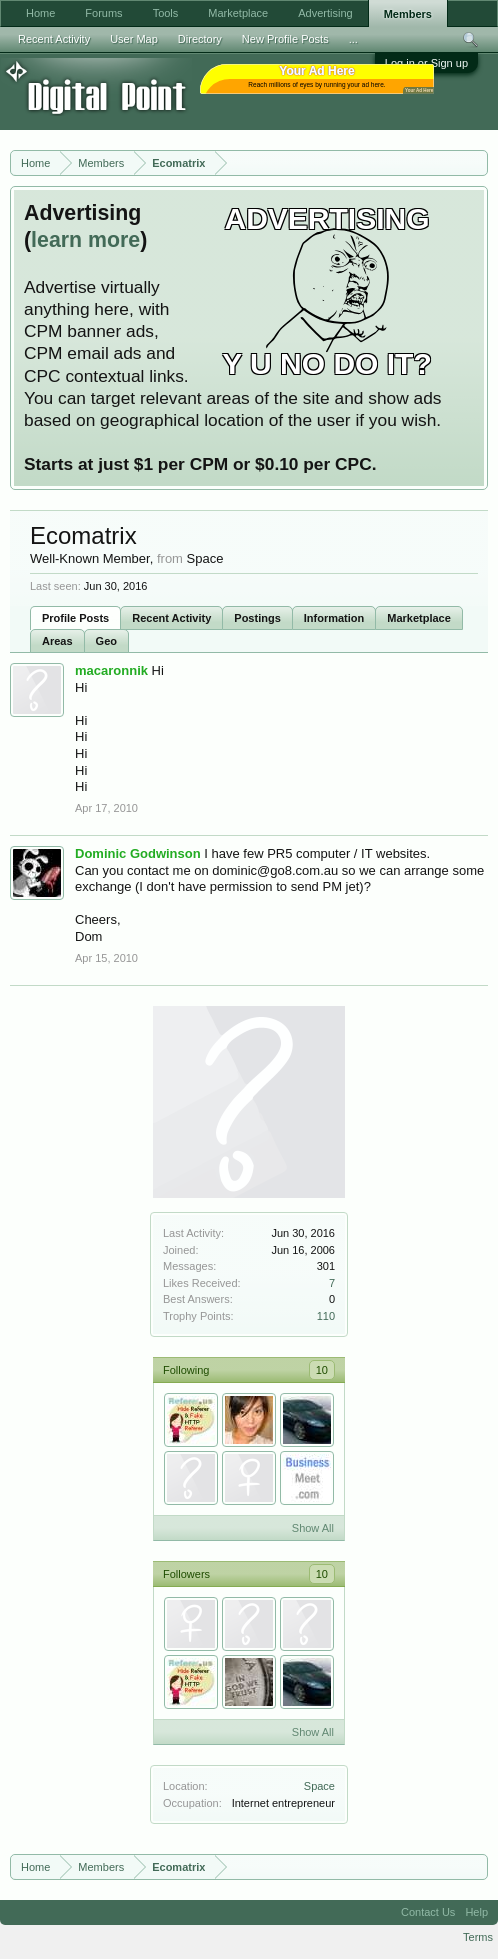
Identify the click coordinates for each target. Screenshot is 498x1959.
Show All (313, 1528)
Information (334, 618)
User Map (134, 39)
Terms (478, 1937)
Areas (57, 641)
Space (319, 1786)
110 (326, 1316)
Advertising (325, 13)
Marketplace (419, 618)
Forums (103, 13)
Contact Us (428, 1912)
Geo (106, 641)
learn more (85, 240)
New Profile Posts (285, 39)
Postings (257, 618)
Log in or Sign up (426, 63)
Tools (166, 13)
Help (476, 1912)
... (353, 39)
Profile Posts (75, 618)
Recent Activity (171, 618)
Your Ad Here (419, 90)
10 (322, 1370)
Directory (200, 39)
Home (40, 13)
